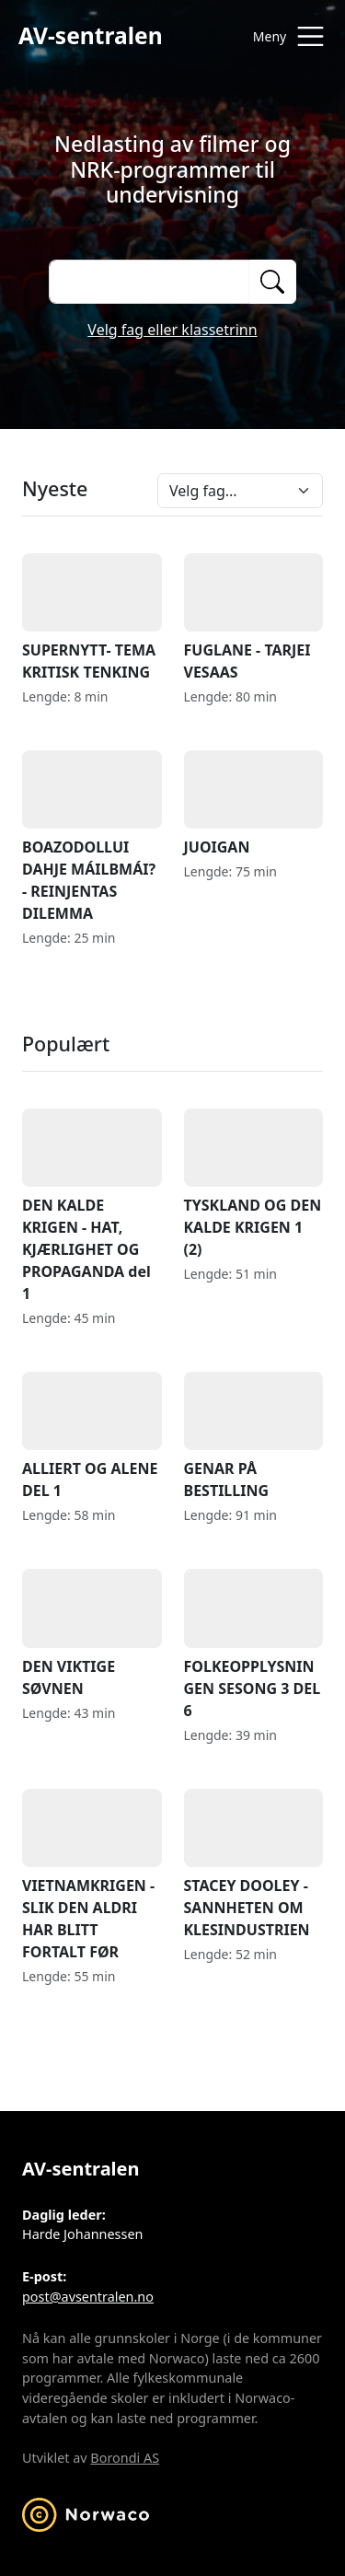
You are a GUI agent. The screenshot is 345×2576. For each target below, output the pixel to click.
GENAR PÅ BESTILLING (254, 1436)
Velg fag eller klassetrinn (172, 329)
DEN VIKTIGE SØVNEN (92, 1633)
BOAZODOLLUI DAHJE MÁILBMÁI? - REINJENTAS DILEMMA (92, 836)
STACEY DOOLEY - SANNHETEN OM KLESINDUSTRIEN (254, 1864)
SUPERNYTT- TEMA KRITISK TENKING (92, 617)
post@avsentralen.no (88, 2296)
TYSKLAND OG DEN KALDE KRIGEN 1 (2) (254, 1183)
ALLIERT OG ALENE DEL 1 (92, 1436)
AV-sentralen (90, 35)
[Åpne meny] (284, 36)
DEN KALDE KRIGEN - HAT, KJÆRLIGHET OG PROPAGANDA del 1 (92, 1206)
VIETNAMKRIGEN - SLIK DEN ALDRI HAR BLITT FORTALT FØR (92, 1875)
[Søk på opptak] (148, 282)
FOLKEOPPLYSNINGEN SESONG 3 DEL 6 (254, 1644)
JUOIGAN (254, 803)
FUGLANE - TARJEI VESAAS (254, 617)
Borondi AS (124, 2457)
